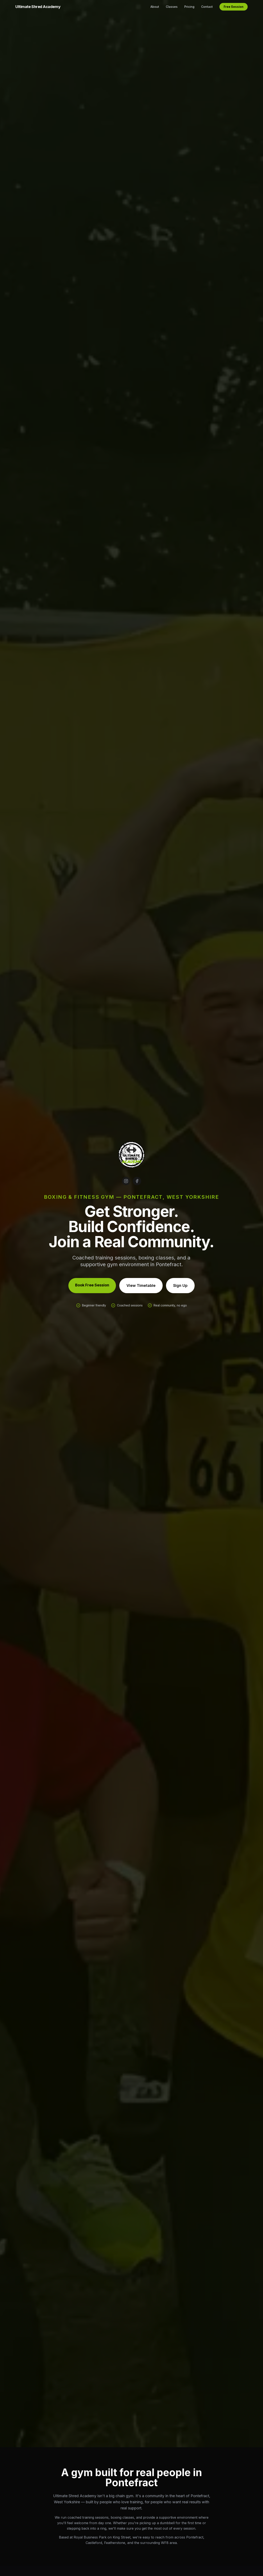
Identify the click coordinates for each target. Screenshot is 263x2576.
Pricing (189, 6)
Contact (207, 6)
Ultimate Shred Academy (37, 6)
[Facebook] (137, 1181)
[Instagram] (126, 1181)
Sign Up (180, 1285)
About (154, 6)
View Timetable (140, 1285)
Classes (172, 6)
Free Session (233, 6)
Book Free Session (92, 1285)
